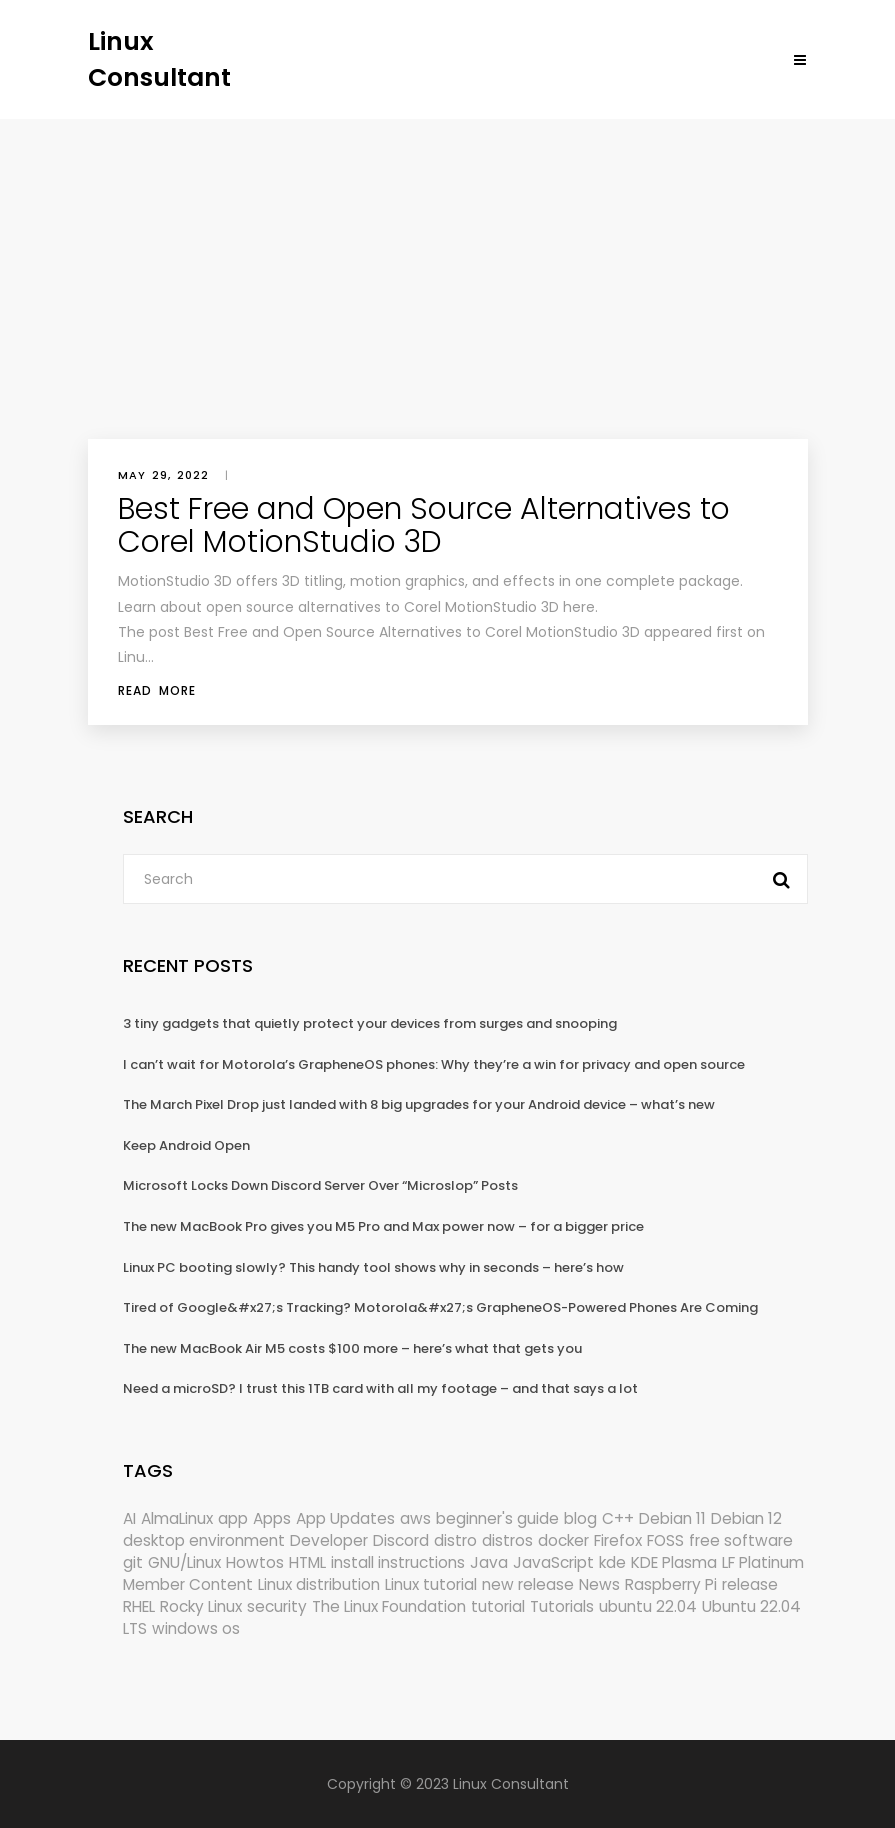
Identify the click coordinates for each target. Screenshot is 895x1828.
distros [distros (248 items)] (507, 1540)
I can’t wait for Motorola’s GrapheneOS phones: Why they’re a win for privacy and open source (434, 1064)
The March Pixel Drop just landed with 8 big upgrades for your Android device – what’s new (419, 1104)
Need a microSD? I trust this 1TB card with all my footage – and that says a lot (380, 1388)
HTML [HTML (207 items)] (307, 1562)
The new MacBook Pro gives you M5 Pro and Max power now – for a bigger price (383, 1226)
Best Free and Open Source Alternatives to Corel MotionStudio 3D (424, 525)
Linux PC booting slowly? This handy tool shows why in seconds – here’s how (373, 1267)
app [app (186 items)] (233, 1518)
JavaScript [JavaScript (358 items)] (553, 1562)
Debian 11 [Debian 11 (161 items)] (672, 1518)
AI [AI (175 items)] (129, 1518)
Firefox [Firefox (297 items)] (618, 1540)
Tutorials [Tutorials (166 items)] (562, 1606)
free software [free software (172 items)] (741, 1540)
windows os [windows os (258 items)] (196, 1628)
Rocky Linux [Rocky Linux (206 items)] (201, 1606)
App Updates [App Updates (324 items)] (345, 1518)
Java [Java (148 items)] (489, 1562)
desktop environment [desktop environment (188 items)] (204, 1540)
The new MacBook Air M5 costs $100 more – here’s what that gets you (352, 1348)
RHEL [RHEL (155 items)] (139, 1606)
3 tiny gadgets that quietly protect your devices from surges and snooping (370, 1023)
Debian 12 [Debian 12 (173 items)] (746, 1518)
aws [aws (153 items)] (415, 1518)
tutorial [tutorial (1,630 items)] (498, 1606)
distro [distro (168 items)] (455, 1540)
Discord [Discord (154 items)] (401, 1540)
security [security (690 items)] (277, 1606)
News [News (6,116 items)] (599, 1584)
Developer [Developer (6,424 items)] (329, 1540)
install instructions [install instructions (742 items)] (398, 1562)
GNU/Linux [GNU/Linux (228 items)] (184, 1562)
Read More (157, 690)
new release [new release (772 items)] (528, 1584)
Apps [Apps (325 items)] (272, 1518)
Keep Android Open (186, 1145)
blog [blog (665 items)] (580, 1518)
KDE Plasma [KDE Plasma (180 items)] (674, 1562)
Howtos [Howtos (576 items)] (255, 1562)
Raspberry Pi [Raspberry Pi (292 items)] (671, 1584)
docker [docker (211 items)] (563, 1540)
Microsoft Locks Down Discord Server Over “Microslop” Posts (320, 1185)
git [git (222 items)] (133, 1562)
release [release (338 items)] (750, 1584)
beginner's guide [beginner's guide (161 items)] (497, 1518)
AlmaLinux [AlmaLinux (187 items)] (177, 1518)
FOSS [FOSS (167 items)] (665, 1540)
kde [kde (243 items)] (612, 1562)
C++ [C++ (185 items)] (618, 1518)
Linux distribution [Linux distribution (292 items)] (319, 1584)
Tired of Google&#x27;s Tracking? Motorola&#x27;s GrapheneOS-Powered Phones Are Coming (440, 1307)
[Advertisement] (447, 269)
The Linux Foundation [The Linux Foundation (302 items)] (389, 1606)
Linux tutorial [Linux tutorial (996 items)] (431, 1584)
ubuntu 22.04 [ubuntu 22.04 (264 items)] (648, 1606)
